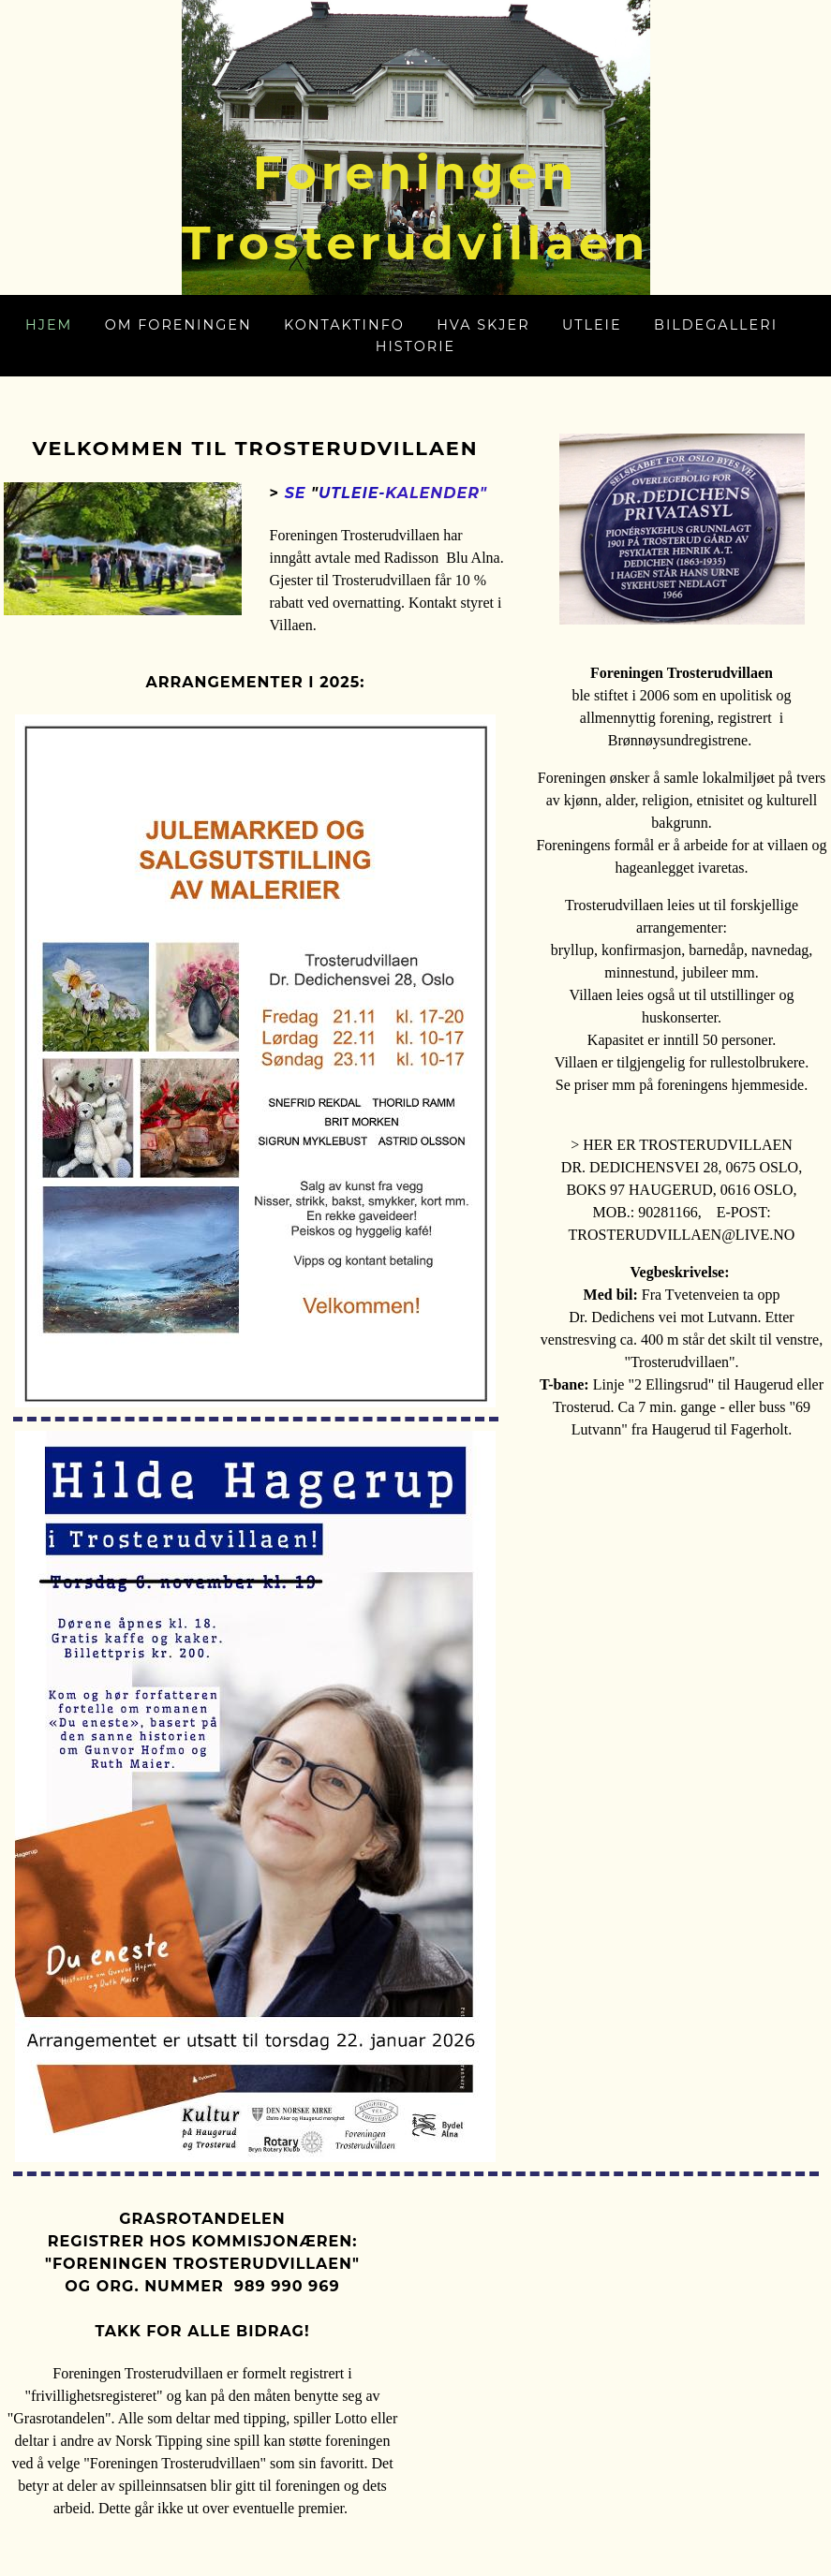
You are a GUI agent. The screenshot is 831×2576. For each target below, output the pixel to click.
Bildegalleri (716, 324)
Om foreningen (178, 324)
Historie (415, 346)
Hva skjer (483, 324)
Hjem (48, 324)
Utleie (592, 324)
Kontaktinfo (344, 324)
